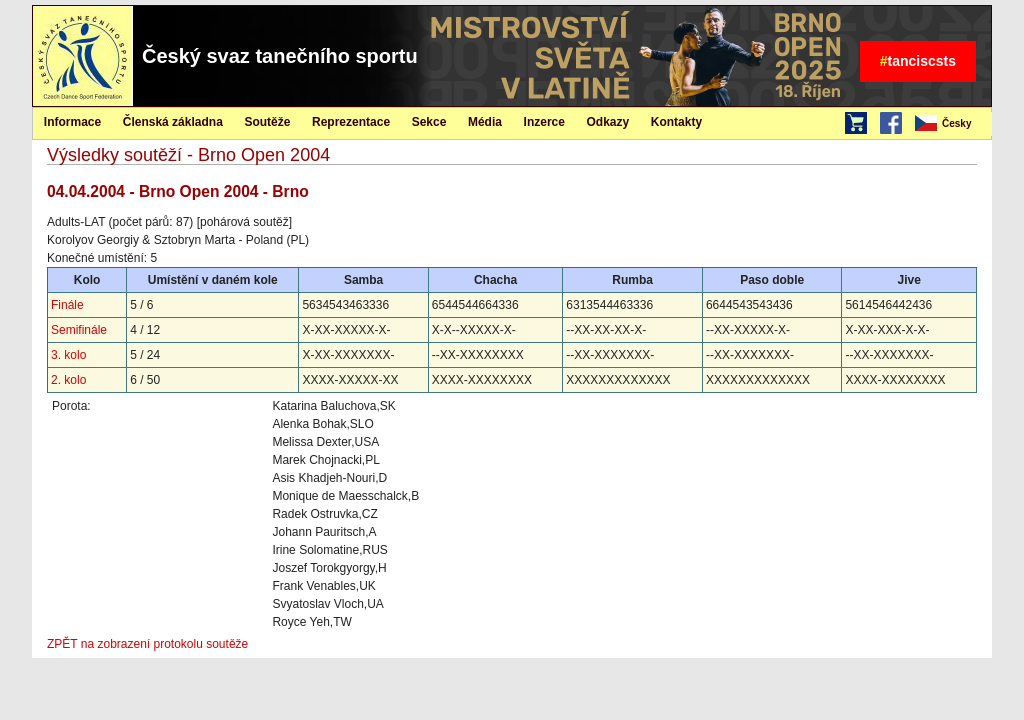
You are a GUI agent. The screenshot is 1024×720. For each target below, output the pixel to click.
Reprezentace (351, 122)
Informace (72, 122)
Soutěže (267, 122)
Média (485, 122)
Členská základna (173, 122)
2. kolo (68, 380)
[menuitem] (952, 124)
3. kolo (68, 355)
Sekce (429, 122)
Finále (67, 305)
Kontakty (676, 122)
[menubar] (952, 124)
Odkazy (608, 122)
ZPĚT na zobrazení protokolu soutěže (147, 644)
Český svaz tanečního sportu (280, 56)
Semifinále (79, 330)
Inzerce (544, 122)
